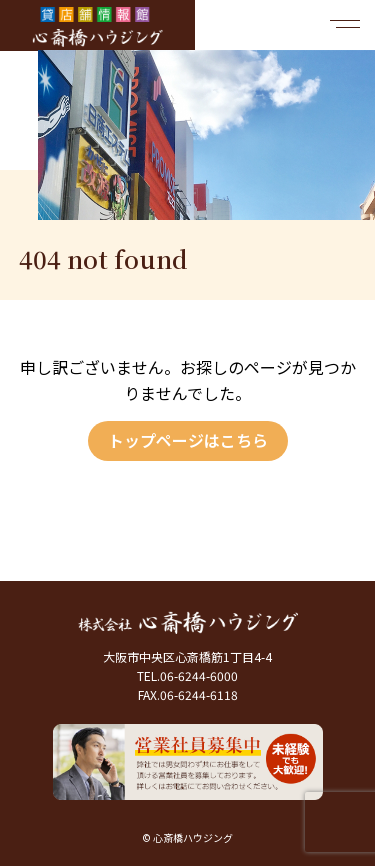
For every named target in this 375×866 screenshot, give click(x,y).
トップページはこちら (188, 440)
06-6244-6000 (199, 675)
